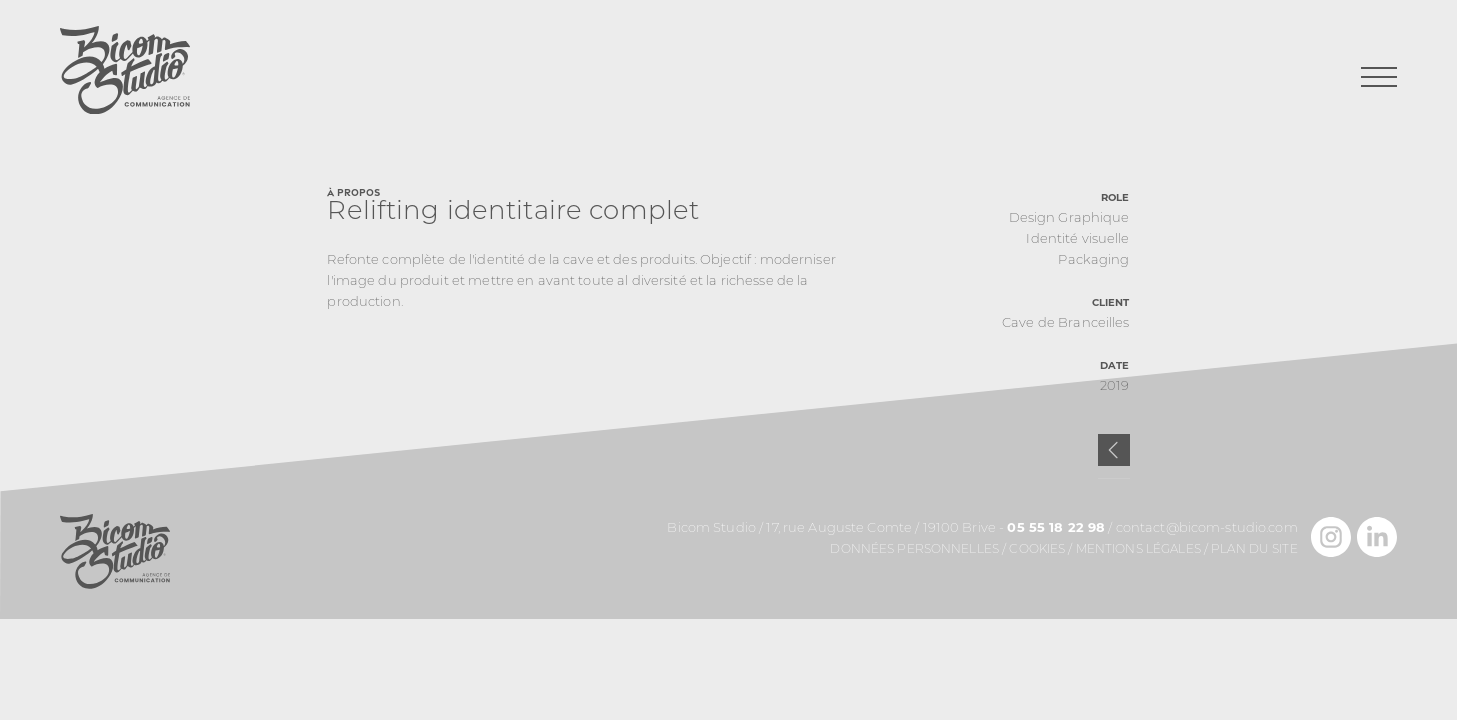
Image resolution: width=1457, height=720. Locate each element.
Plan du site (1254, 550)
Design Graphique (1069, 218)
